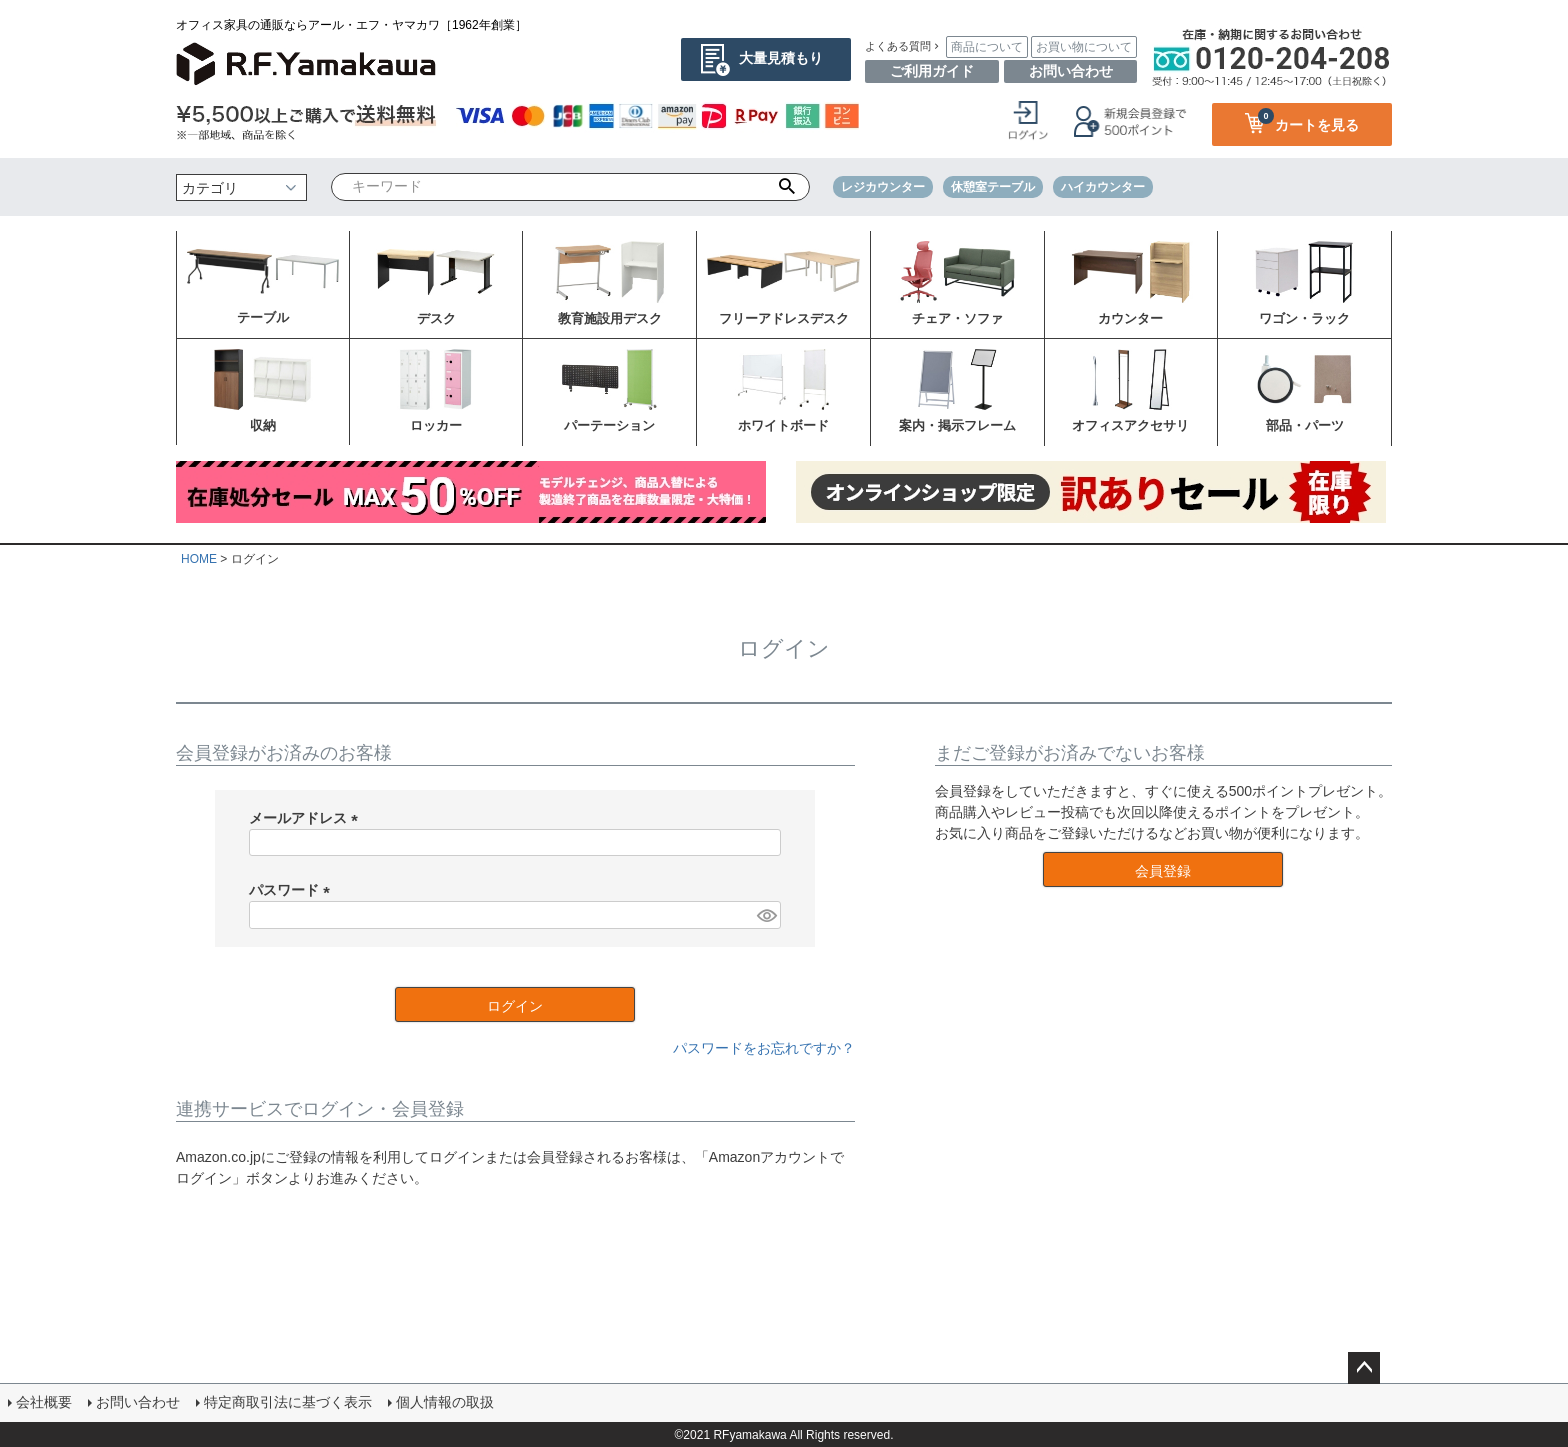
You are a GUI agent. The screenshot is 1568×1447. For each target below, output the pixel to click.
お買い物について (1084, 47)
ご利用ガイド (932, 71)
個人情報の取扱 (445, 1402)
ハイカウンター (1103, 187)
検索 (787, 187)
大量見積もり (781, 58)
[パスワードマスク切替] (766, 915)
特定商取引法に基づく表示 (288, 1402)
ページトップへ (1364, 1368)
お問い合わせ (1071, 71)
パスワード (293, 890)
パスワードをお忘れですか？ (764, 1048)
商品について (987, 47)
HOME (199, 559)
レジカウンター (883, 187)
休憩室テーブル (993, 187)
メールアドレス (307, 818)
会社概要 (44, 1402)
